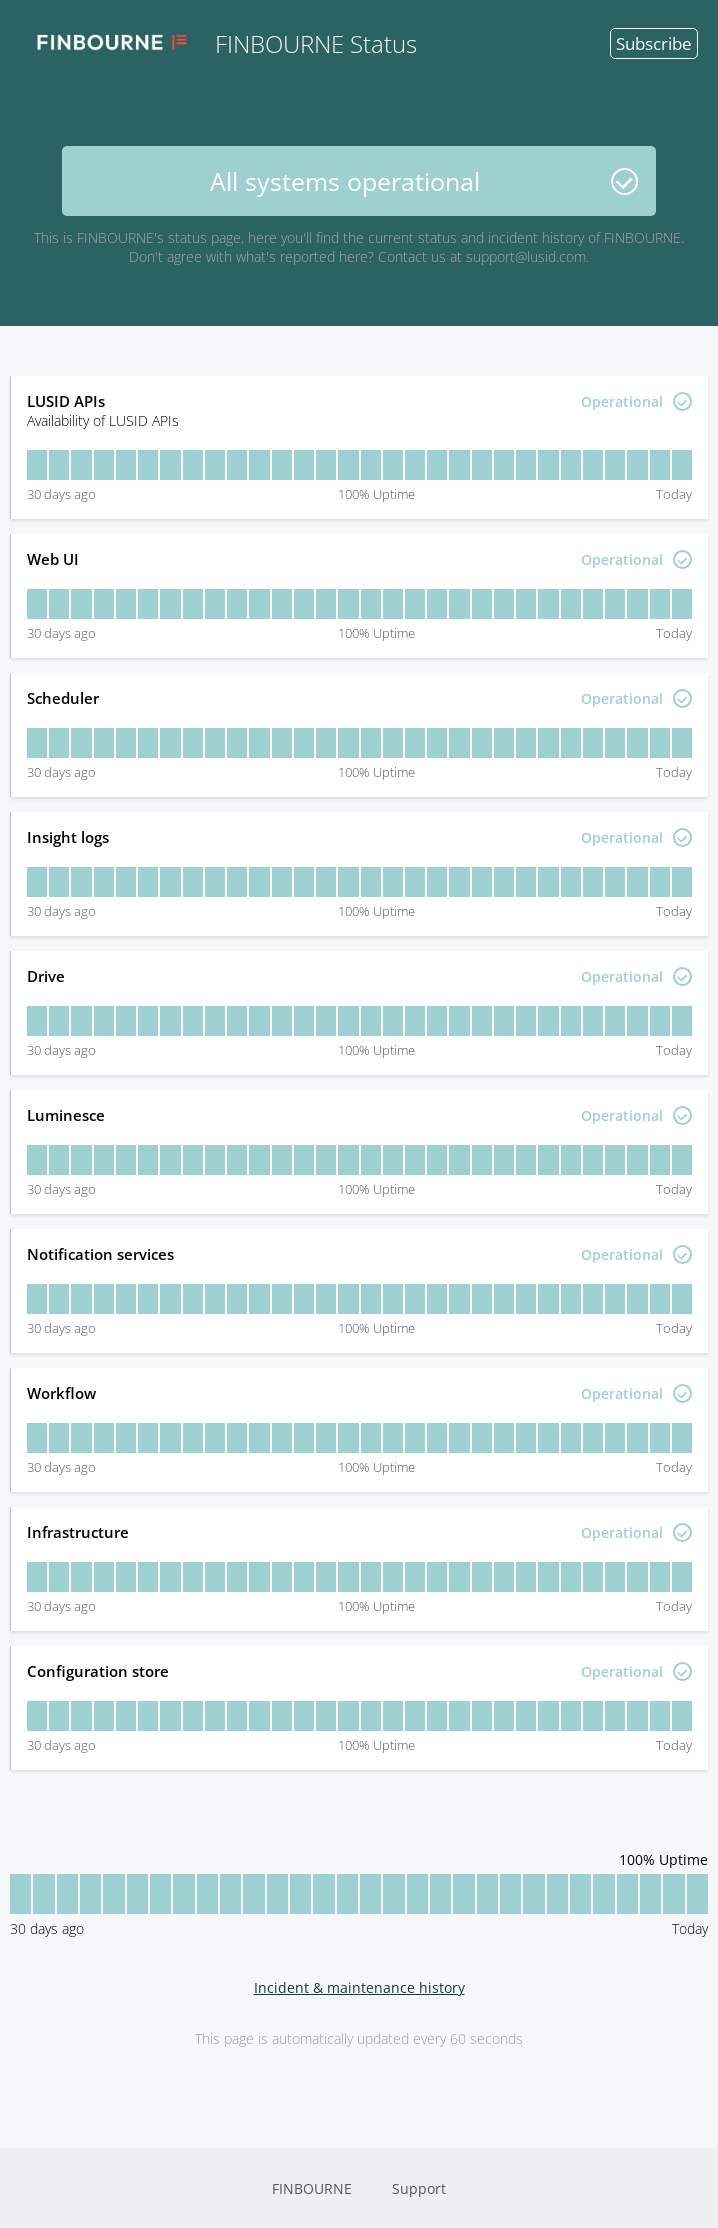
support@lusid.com (526, 256)
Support (419, 2188)
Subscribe (654, 43)
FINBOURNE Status (218, 43)
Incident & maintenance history (359, 1987)
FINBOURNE (312, 2188)
